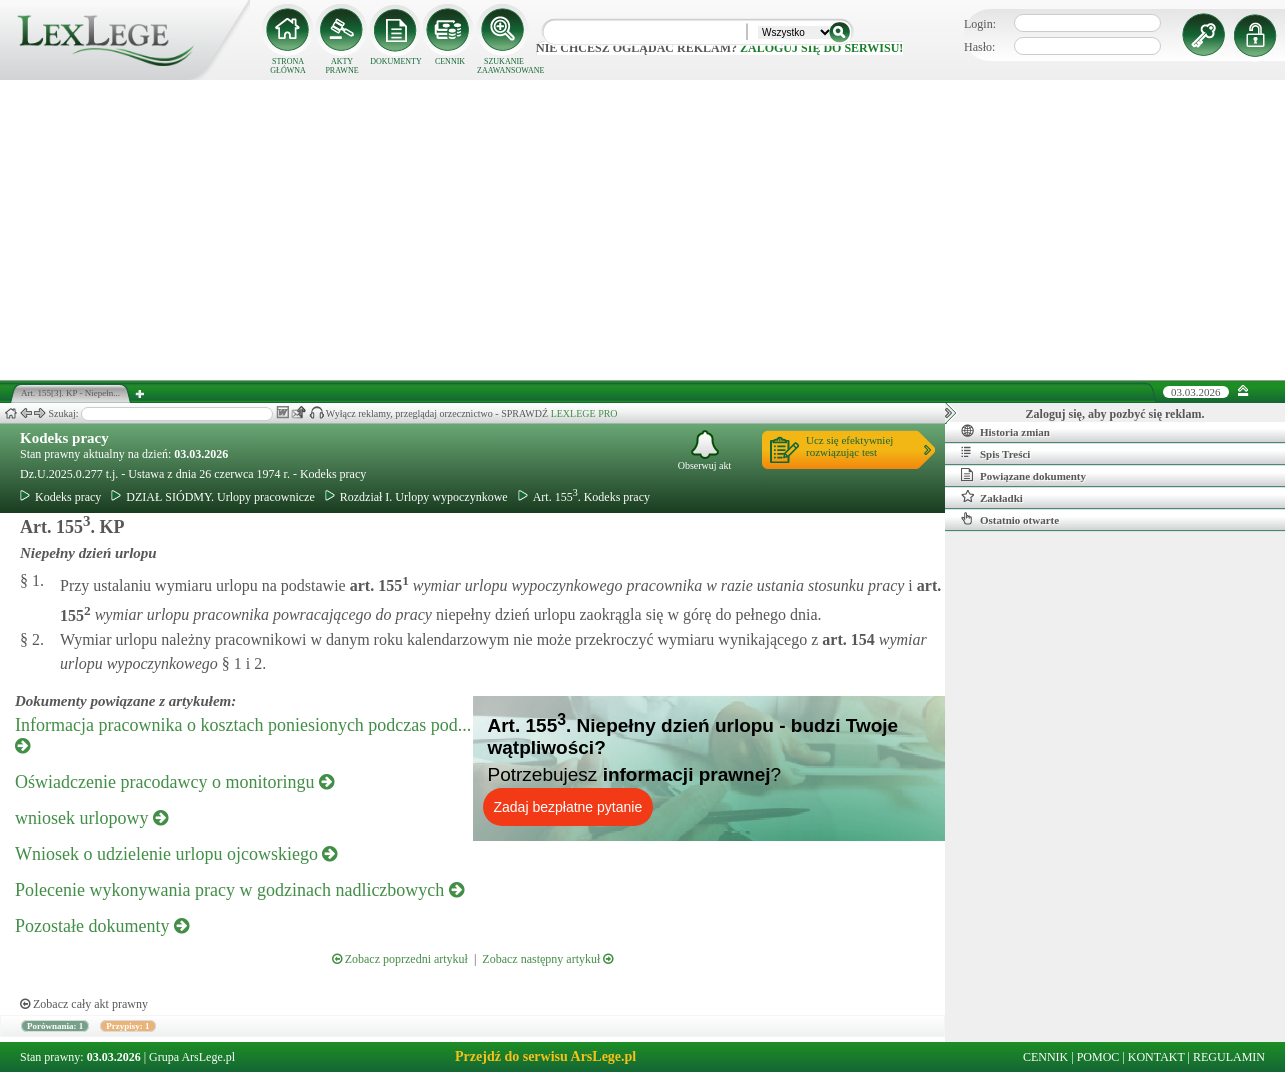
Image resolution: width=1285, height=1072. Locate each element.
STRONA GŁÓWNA (288, 66)
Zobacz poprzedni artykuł (400, 959)
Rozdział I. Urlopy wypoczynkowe (416, 497)
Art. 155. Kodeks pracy (584, 497)
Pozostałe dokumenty (102, 926)
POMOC (1098, 1057)
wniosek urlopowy (91, 818)
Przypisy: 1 (127, 1026)
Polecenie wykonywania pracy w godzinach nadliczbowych (239, 890)
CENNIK (450, 61)
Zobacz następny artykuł (547, 959)
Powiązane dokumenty (1023, 475)
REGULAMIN (1229, 1057)
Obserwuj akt (705, 450)
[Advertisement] (643, 230)
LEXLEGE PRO (584, 413)
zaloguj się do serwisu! (821, 48)
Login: (980, 24)
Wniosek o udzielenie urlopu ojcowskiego (176, 854)
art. (377, 585)
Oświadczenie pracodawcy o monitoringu (174, 782)
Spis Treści (995, 453)
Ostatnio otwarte (1010, 519)
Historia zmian (1005, 431)
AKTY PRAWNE (341, 66)
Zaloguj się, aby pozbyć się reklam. (1115, 414)
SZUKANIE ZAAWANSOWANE (504, 66)
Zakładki (992, 497)
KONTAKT (1156, 1057)
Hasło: (979, 47)
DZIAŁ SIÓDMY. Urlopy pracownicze (212, 497)
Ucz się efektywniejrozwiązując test (849, 446)
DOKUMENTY (396, 61)
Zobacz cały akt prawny (84, 1004)
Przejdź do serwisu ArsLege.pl (545, 1056)
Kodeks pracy (64, 438)
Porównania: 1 (55, 1026)
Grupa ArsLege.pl (192, 1057)
